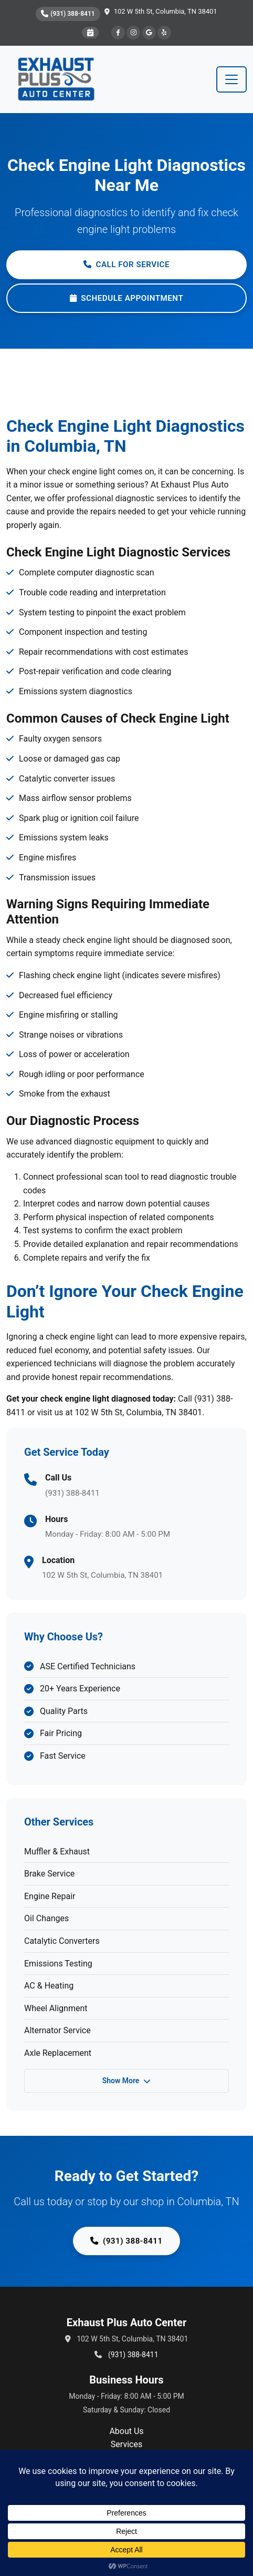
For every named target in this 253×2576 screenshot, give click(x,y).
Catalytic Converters (62, 1941)
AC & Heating (48, 1986)
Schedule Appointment (127, 298)
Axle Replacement (57, 2053)
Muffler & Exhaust (57, 1852)
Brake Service (49, 1874)
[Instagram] (133, 32)
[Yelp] (164, 32)
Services (126, 2444)
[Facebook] (118, 32)
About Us (126, 2431)
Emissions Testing (58, 1964)
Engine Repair (49, 1896)
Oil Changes (46, 1918)
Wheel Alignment (55, 2008)
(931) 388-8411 (67, 14)
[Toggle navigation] (231, 79)
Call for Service (126, 264)
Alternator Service (57, 2030)
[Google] (149, 32)
